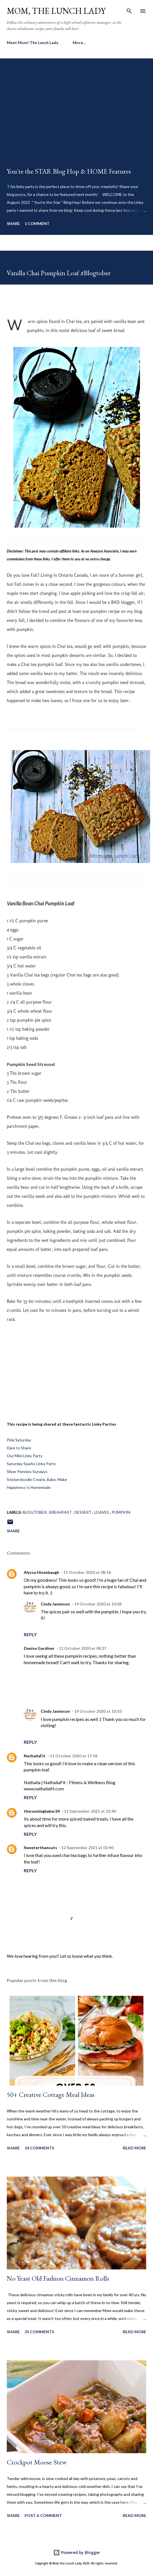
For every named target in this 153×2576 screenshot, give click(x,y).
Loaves (102, 1512)
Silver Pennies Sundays (27, 1471)
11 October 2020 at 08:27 (82, 1648)
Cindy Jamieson (55, 1603)
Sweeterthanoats (40, 1847)
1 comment (37, 223)
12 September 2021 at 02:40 (87, 1847)
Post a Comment (43, 2515)
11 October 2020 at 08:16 (87, 1572)
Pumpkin (121, 1512)
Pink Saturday (19, 1439)
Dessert (83, 1512)
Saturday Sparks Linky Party (31, 1463)
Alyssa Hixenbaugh (41, 1572)
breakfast (61, 1512)
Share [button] (13, 223)
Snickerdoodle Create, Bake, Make (37, 1479)
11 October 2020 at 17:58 (73, 1755)
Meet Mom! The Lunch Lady (32, 42)
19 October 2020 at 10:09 (98, 1603)
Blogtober (35, 1512)
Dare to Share (19, 1447)
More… (79, 42)
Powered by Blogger (76, 2552)
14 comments (39, 2147)
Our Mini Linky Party (24, 1455)
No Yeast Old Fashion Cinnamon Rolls (58, 2278)
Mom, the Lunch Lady (56, 10)
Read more (134, 2147)
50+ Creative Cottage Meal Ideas (50, 2094)
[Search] (129, 10)
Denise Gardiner (39, 1648)
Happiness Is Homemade (29, 1487)
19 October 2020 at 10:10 (98, 1711)
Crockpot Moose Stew (37, 2462)
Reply (30, 1634)
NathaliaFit (35, 1755)
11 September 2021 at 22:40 (90, 1811)
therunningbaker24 (42, 1811)
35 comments (39, 2331)
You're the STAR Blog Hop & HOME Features (69, 171)
